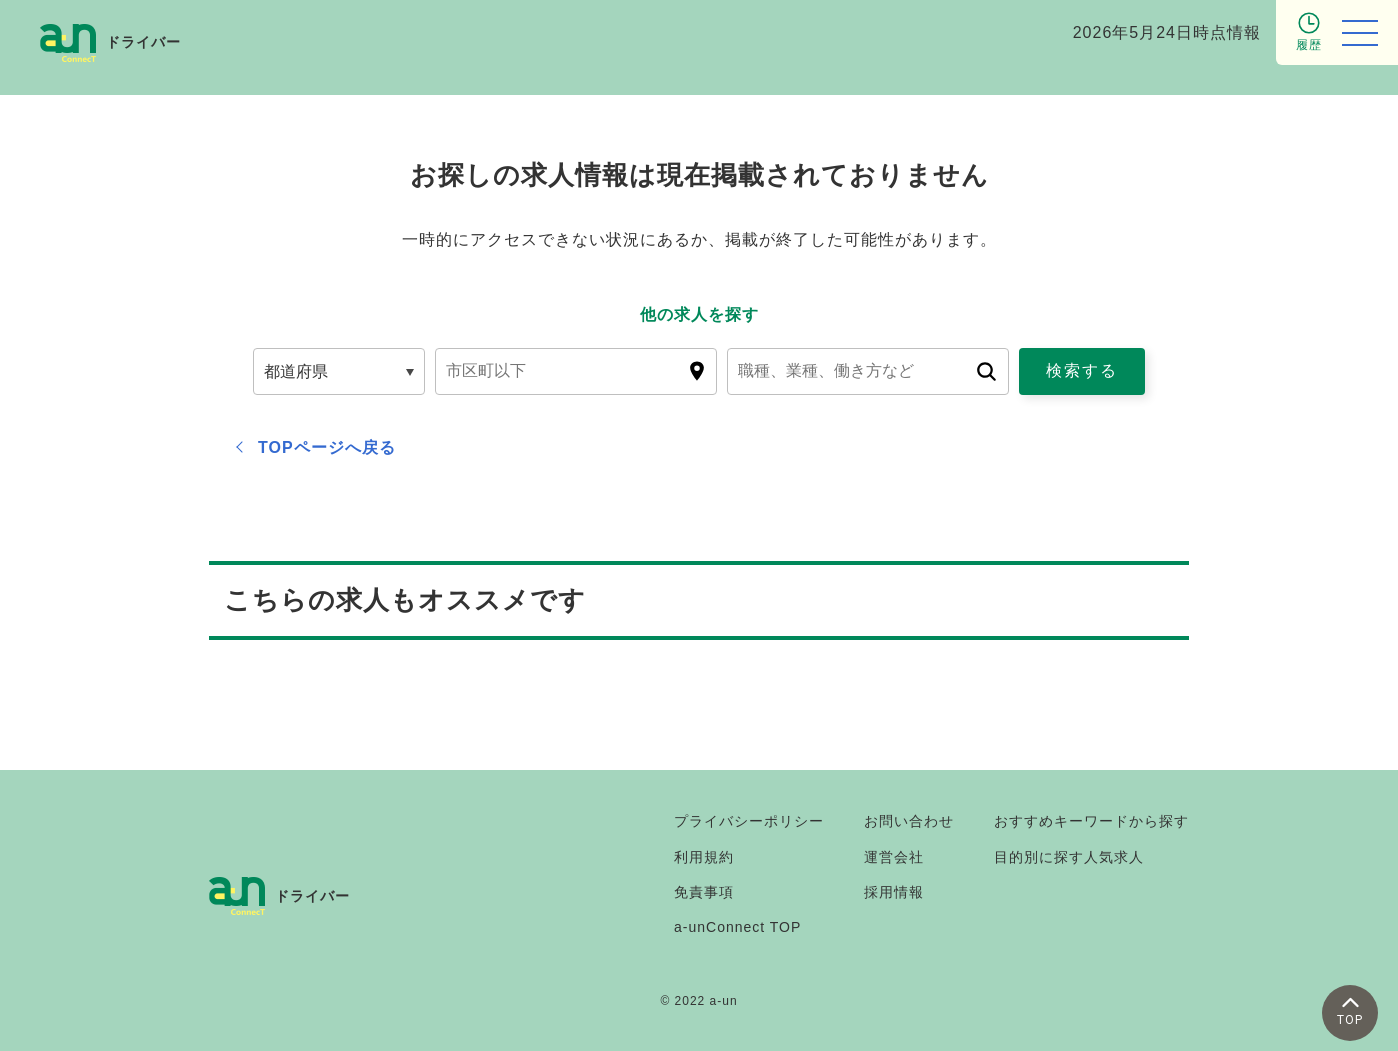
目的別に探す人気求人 (1069, 857)
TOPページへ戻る (327, 447)
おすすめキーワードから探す (1091, 821)
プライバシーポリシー (749, 821)
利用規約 (704, 857)
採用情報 (894, 892)
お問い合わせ (909, 821)
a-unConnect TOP (737, 927)
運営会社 (894, 857)
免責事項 (704, 892)
